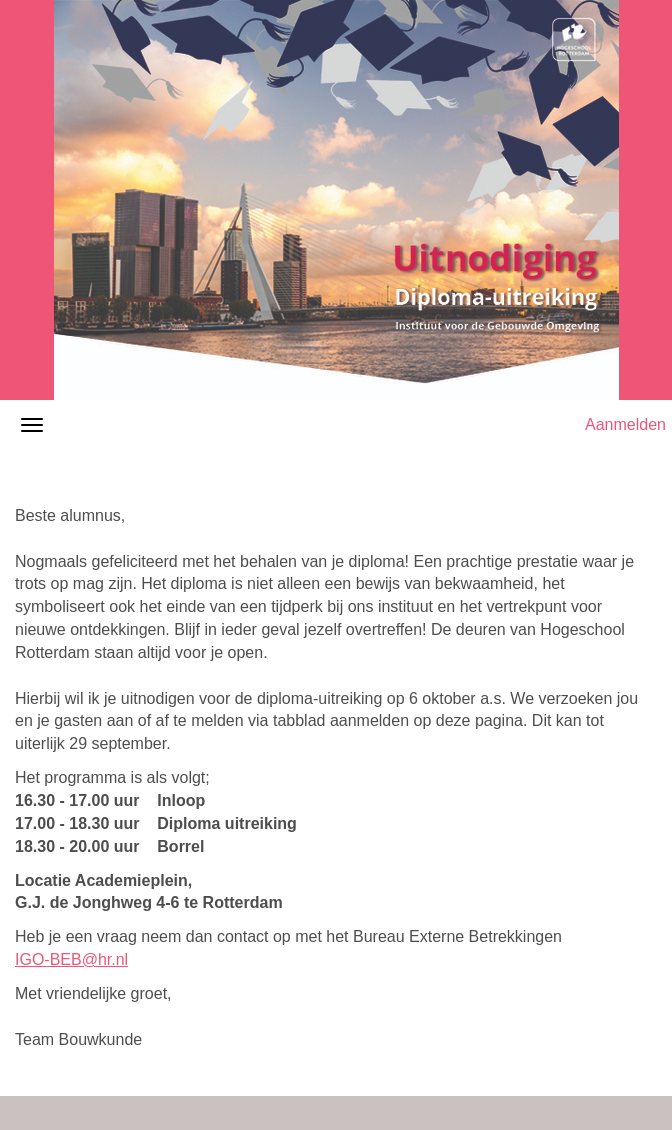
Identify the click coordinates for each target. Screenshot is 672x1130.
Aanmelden (625, 424)
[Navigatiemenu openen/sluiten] (32, 425)
